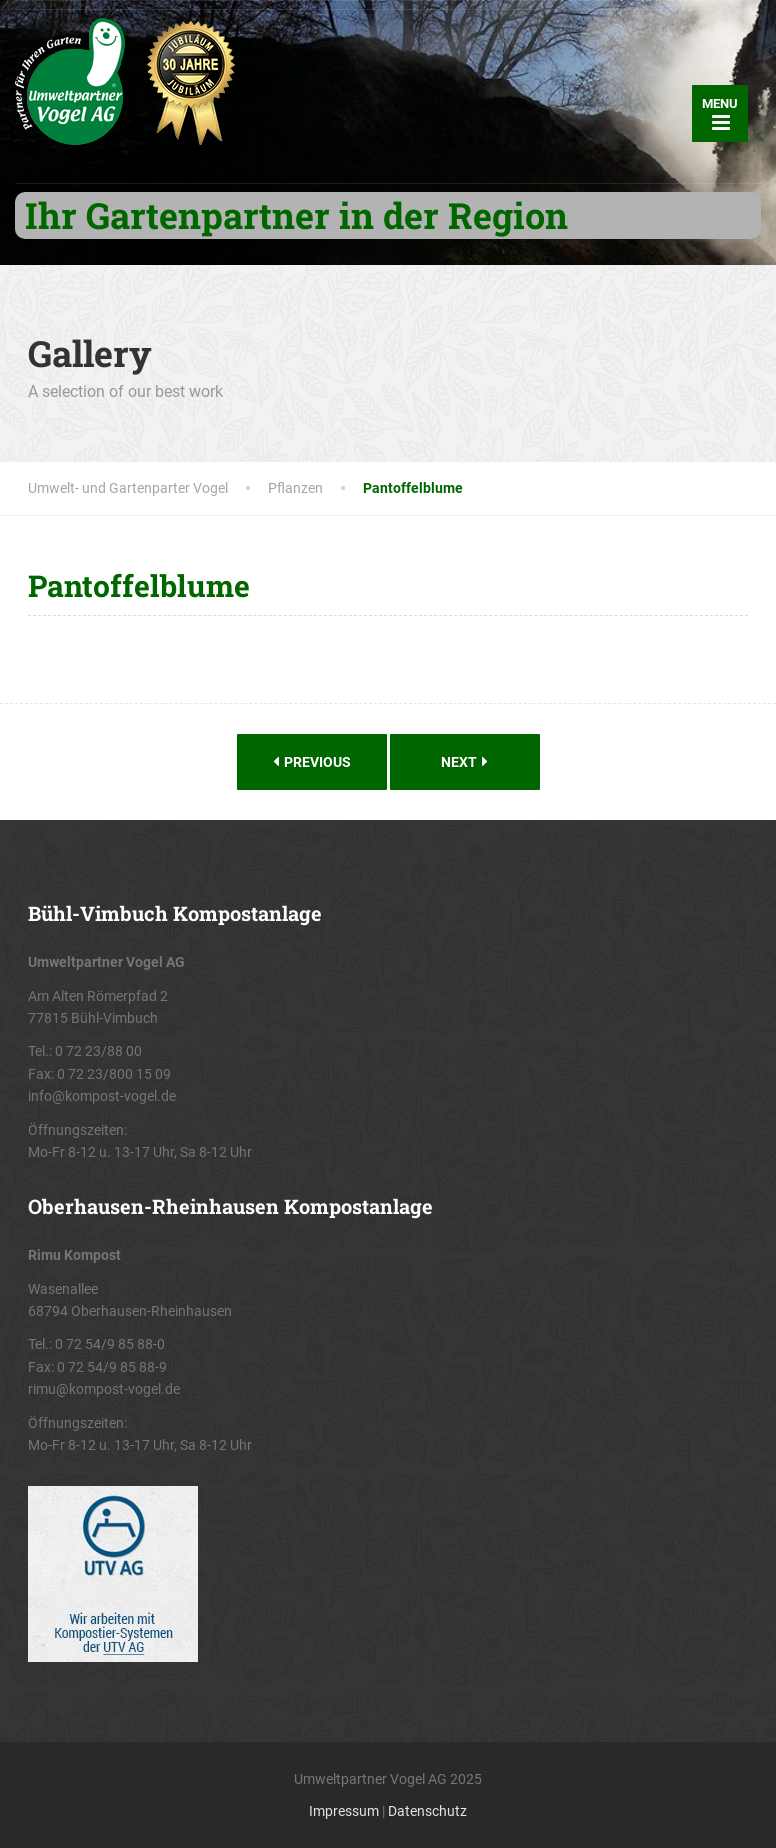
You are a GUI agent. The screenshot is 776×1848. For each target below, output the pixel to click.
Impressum (344, 1811)
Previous (312, 761)
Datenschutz (427, 1811)
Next (464, 761)
